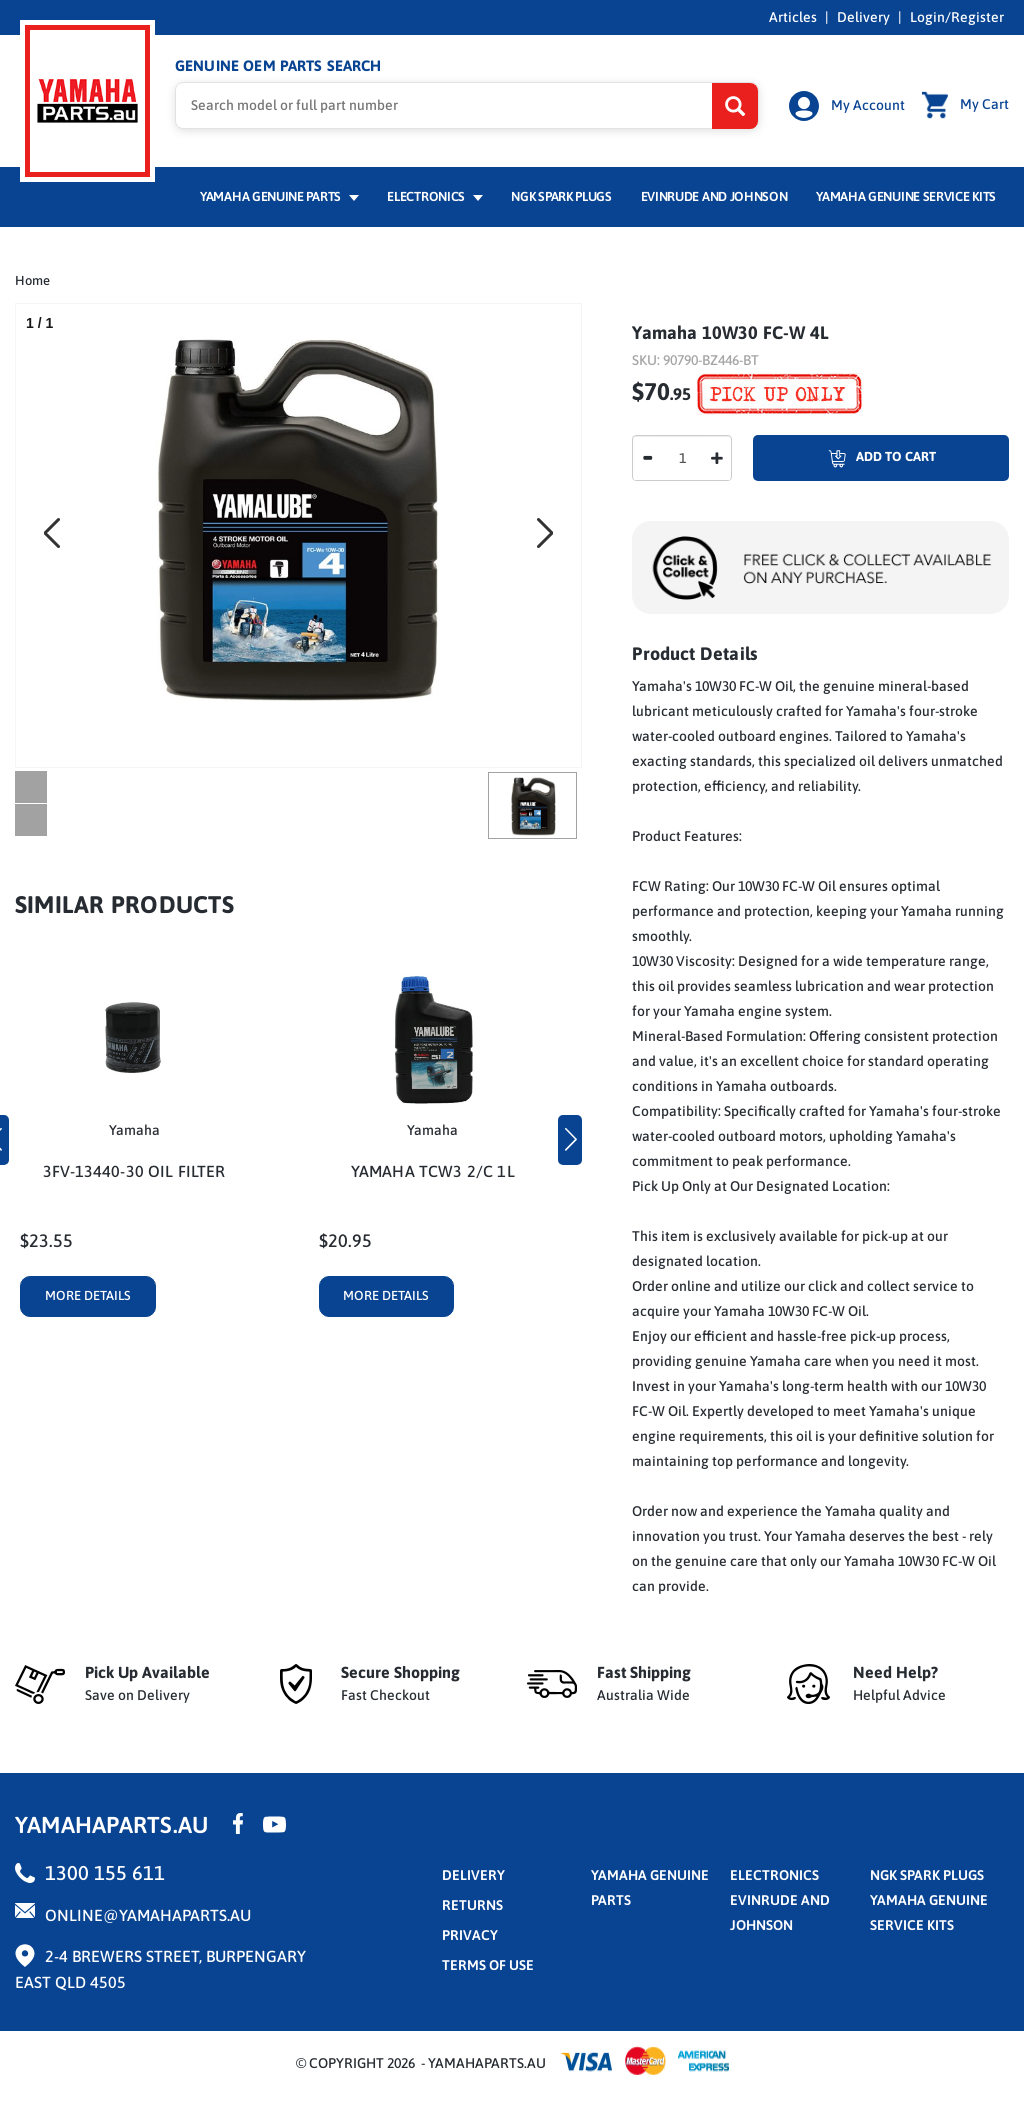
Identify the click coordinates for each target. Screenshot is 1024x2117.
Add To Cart (844, 458)
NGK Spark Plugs (561, 196)
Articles (793, 17)
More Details (88, 1295)
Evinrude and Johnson (714, 196)
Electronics (434, 196)
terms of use (488, 1965)
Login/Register (957, 17)
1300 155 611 (105, 1872)
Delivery (863, 17)
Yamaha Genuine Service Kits (906, 196)
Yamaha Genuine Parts (279, 196)
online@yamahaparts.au (148, 1915)
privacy (470, 1935)
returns (472, 1905)
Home (32, 280)
